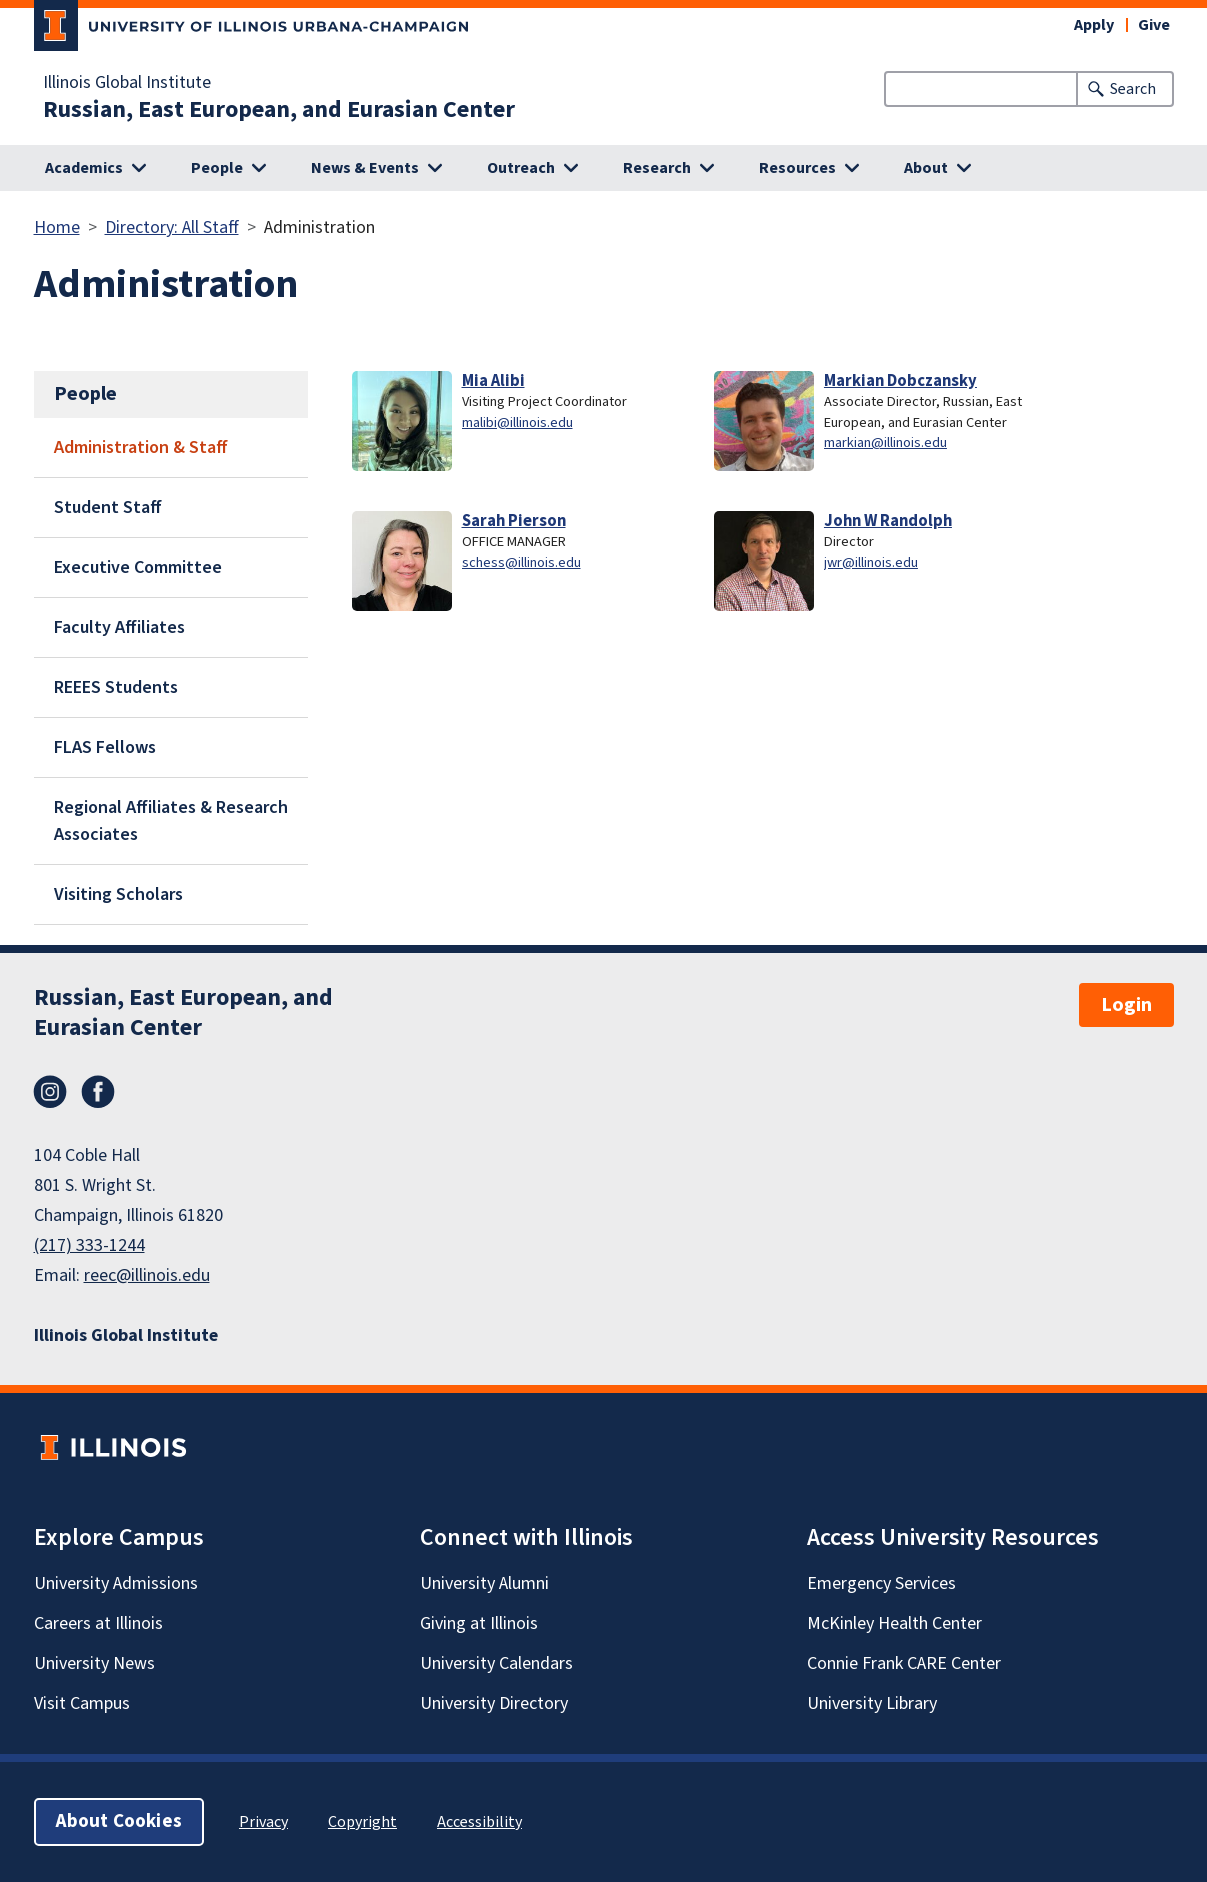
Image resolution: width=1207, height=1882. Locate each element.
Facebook (98, 1092)
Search (1133, 89)
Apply (1094, 25)
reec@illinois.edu (147, 1275)
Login (1126, 1005)
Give (1154, 25)
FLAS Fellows (105, 747)
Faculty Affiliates (119, 627)
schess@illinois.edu (521, 562)
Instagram (50, 1092)
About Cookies (119, 1821)
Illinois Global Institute (127, 83)
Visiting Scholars (118, 894)
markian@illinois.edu (885, 442)
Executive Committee (138, 567)
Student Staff (108, 507)
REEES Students (116, 687)
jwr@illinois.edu (871, 562)
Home (57, 227)
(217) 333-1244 (89, 1245)
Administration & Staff (141, 447)
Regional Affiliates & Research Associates (171, 821)
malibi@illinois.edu (517, 422)
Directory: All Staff (172, 227)
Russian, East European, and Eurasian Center (279, 110)
